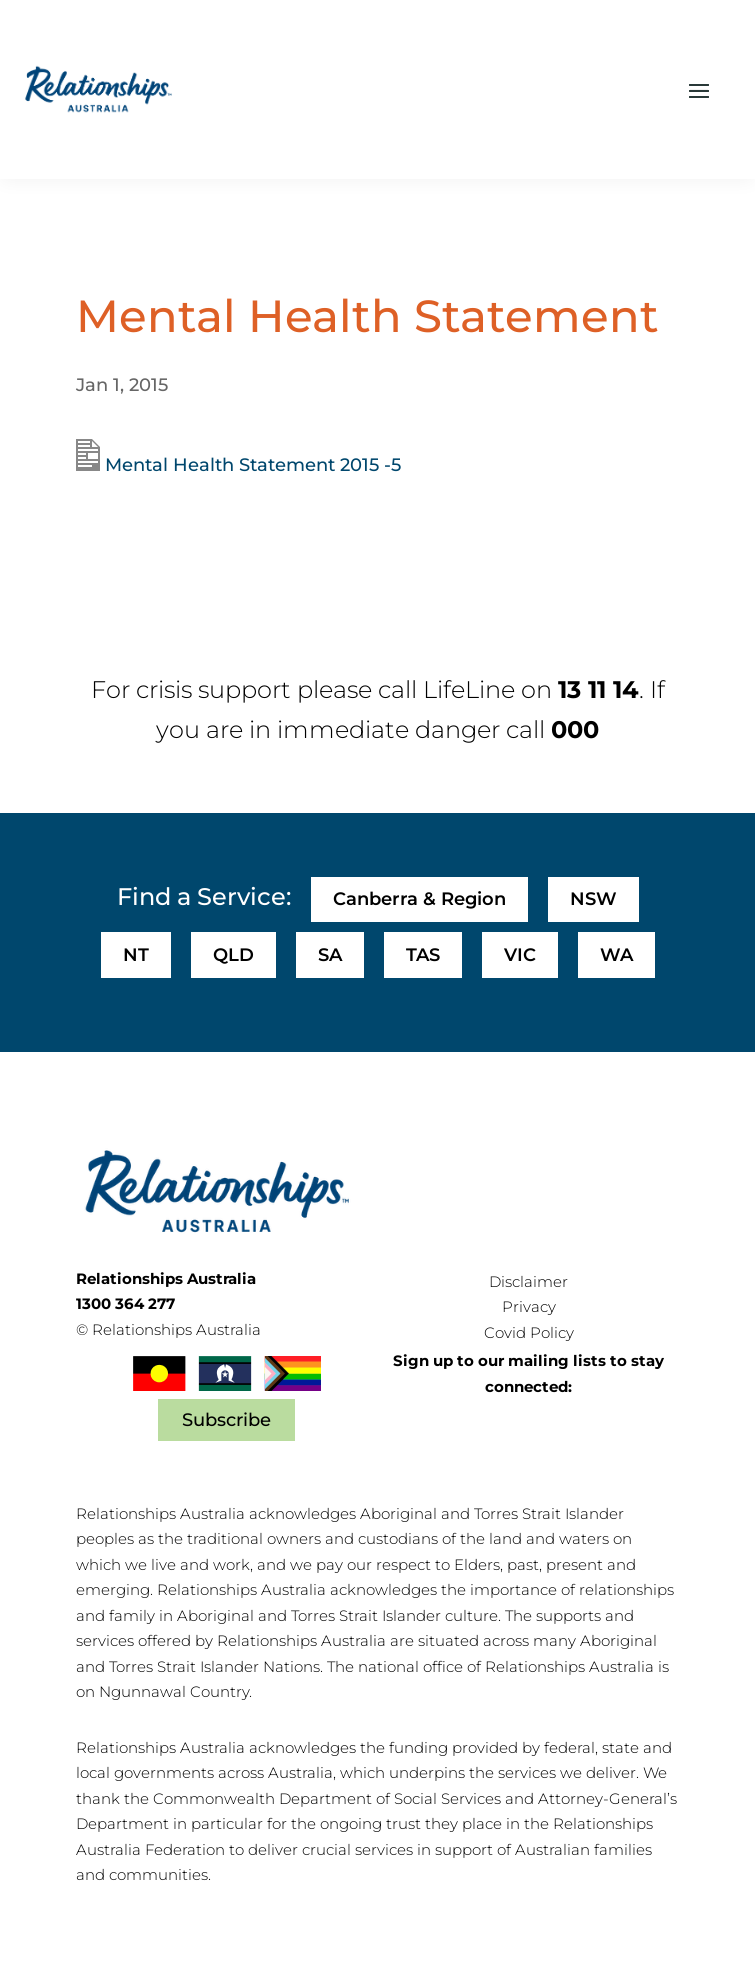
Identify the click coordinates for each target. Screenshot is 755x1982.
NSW (593, 899)
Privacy (529, 1306)
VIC (520, 955)
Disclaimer (528, 1281)
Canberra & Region (419, 899)
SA (330, 955)
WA (616, 955)
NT (136, 955)
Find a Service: (204, 896)
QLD (233, 955)
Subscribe (226, 1420)
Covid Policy (529, 1332)
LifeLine (469, 689)
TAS (423, 955)
